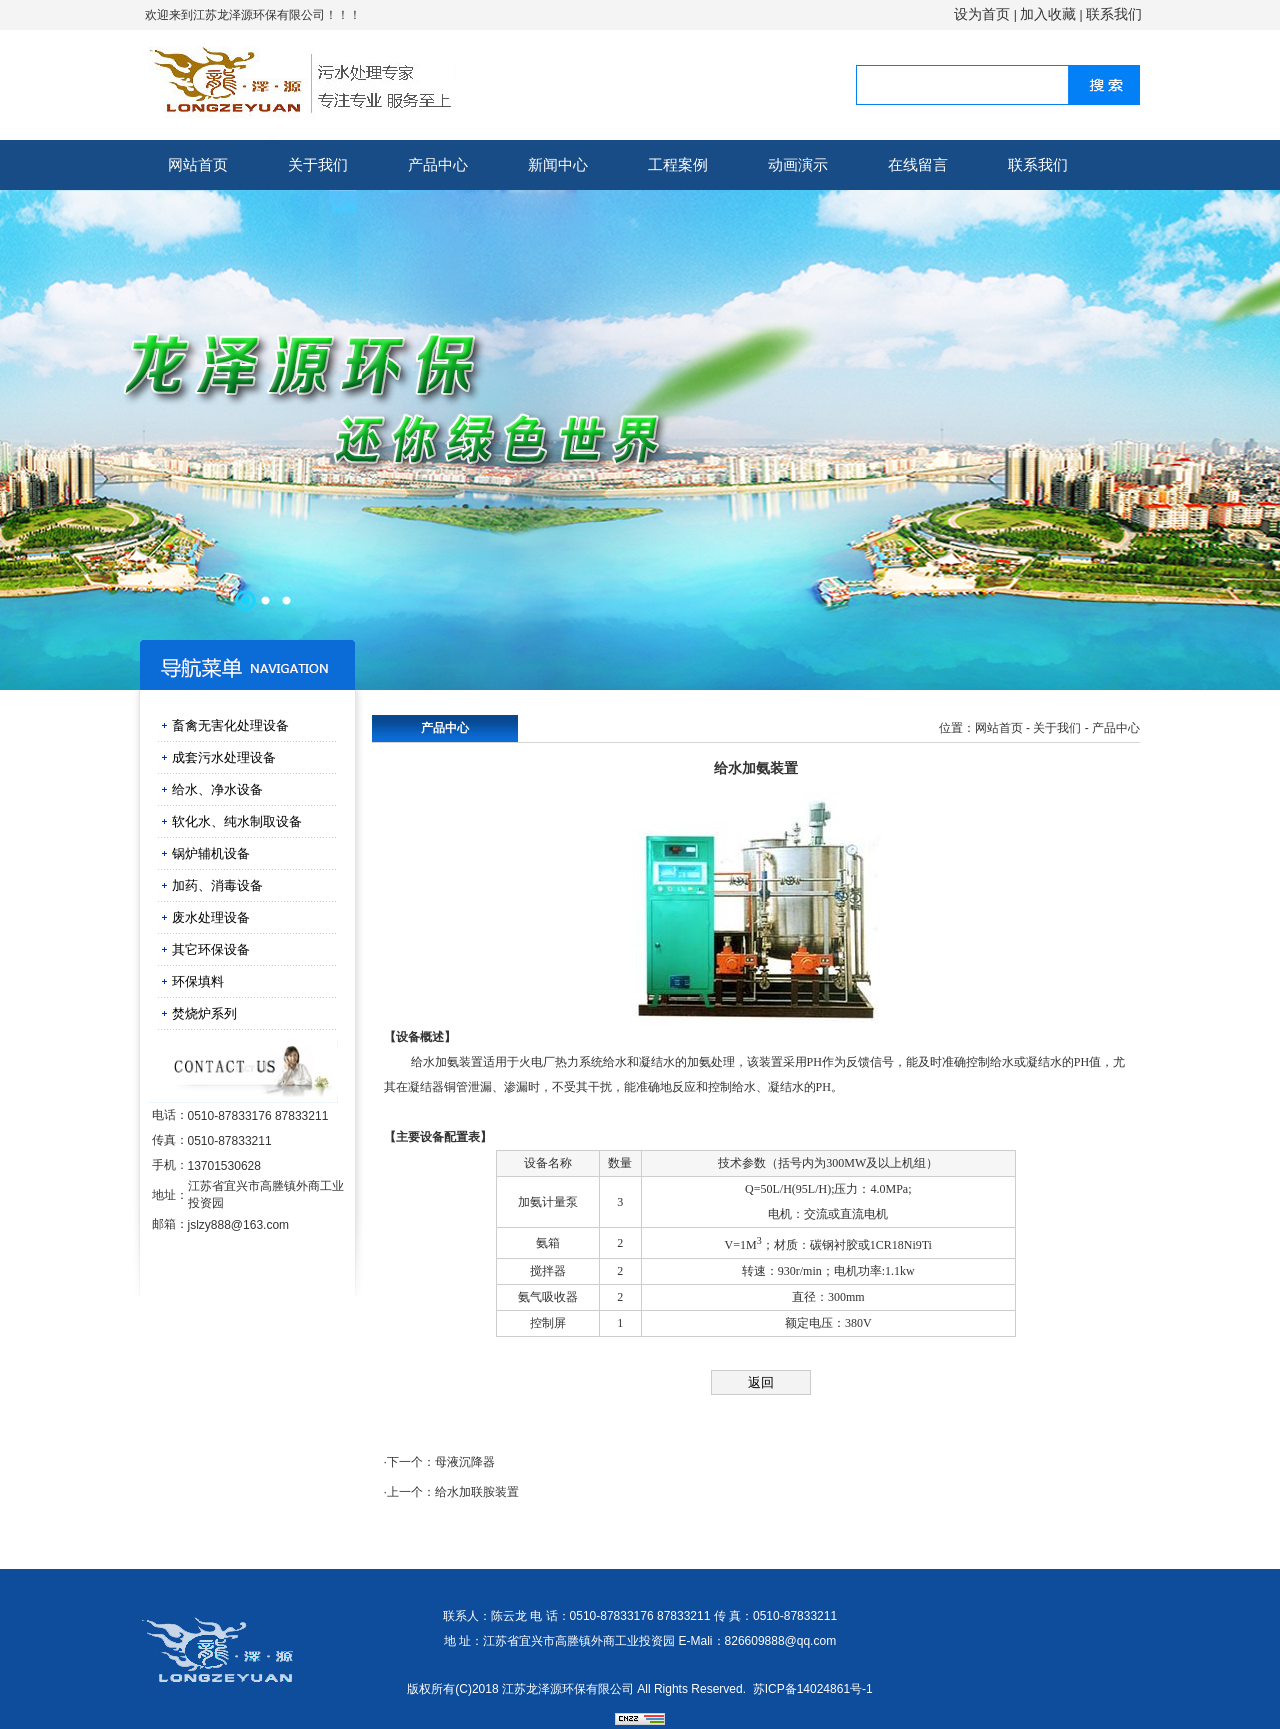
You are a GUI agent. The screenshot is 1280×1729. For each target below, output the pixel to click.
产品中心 (438, 164)
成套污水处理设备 (224, 757)
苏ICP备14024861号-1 (813, 1689)
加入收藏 (1048, 14)
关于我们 (318, 164)
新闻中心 (558, 164)
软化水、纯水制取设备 (237, 821)
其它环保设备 (211, 949)
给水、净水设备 (217, 789)
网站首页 (198, 164)
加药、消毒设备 (217, 885)
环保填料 (198, 981)
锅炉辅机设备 (211, 853)
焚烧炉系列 (204, 1013)
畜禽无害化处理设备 (230, 725)
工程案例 (678, 164)
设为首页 (982, 14)
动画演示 (798, 164)
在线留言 (918, 164)
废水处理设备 (211, 917)
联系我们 (1114, 14)
